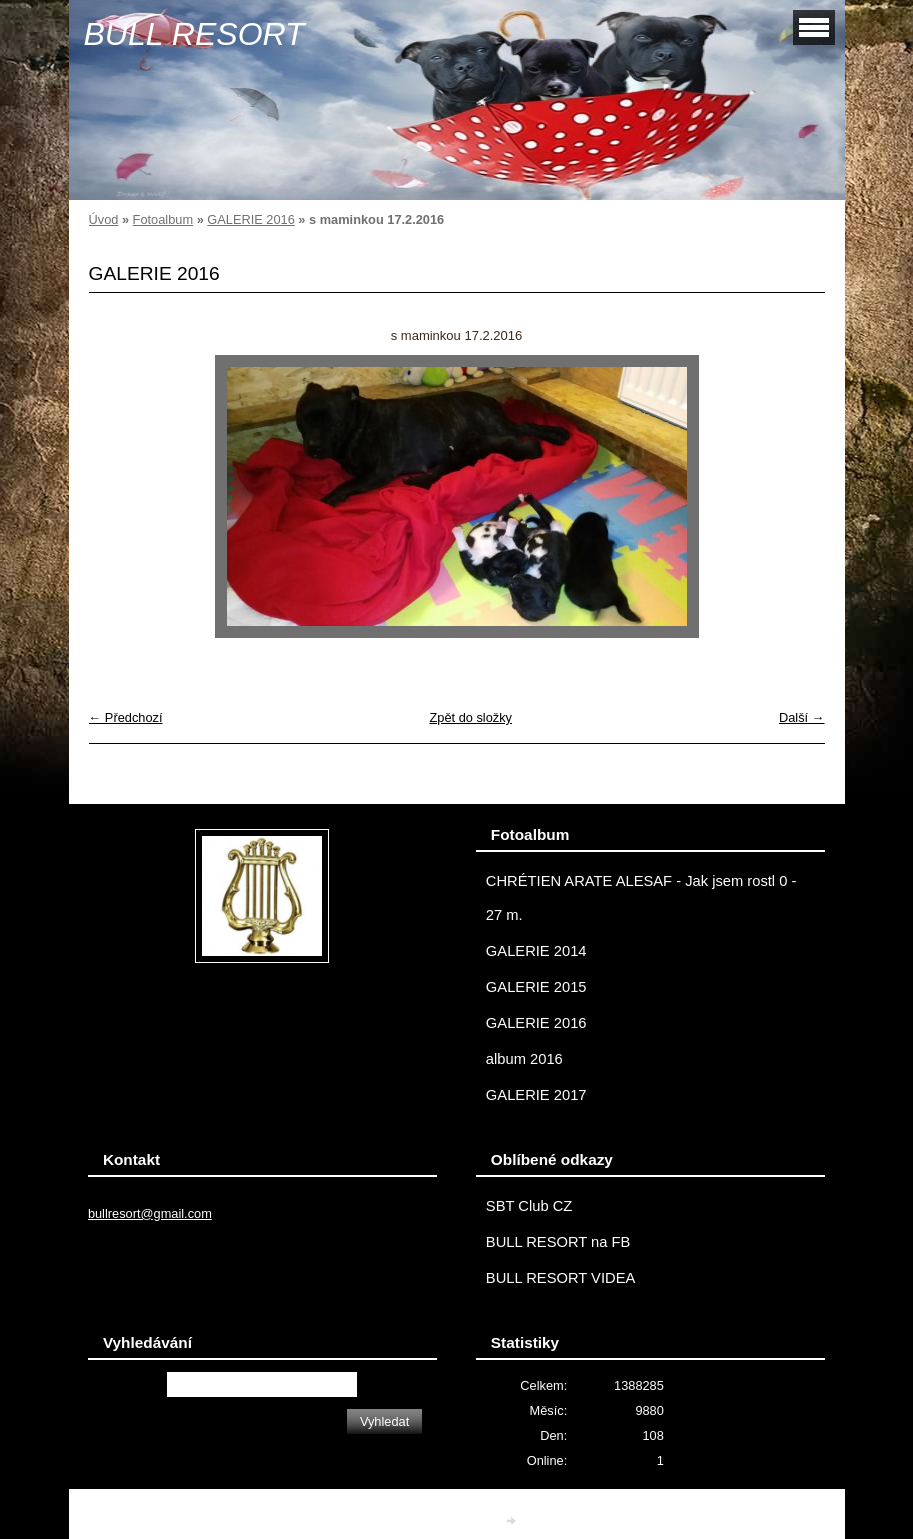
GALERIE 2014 (536, 951)
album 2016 (524, 1059)
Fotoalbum (163, 219)
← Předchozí (126, 717)
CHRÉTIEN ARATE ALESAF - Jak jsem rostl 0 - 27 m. (641, 898)
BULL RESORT (194, 34)
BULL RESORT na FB (558, 1242)
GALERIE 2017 (536, 1095)
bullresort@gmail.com (150, 1213)
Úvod (104, 219)
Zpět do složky (470, 717)
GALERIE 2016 (251, 219)
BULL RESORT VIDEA (560, 1278)
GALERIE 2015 (536, 987)
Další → (802, 717)
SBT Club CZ (529, 1206)
